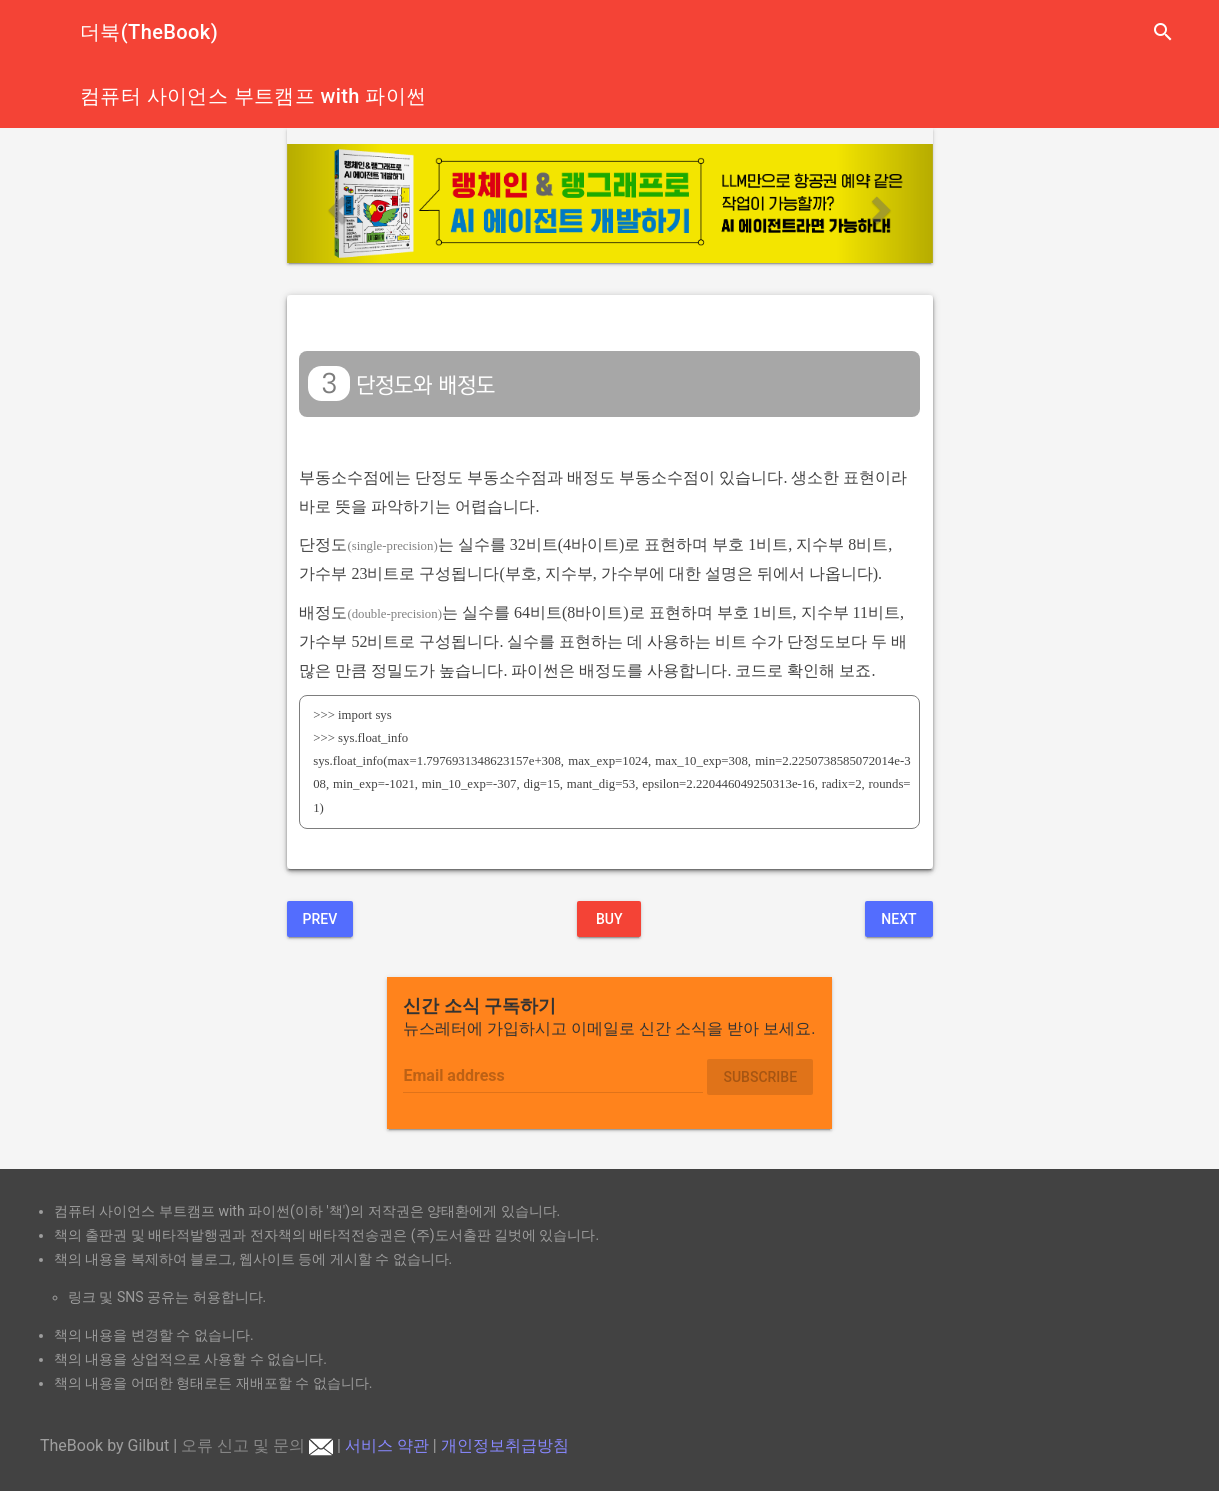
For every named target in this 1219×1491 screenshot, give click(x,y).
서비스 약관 (387, 1445)
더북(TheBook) (149, 32)
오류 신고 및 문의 (257, 1445)
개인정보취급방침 (505, 1445)
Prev (320, 919)
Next (898, 919)
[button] (335, 203)
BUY (609, 919)
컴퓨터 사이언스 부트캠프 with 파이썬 (253, 96)
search (1163, 32)
